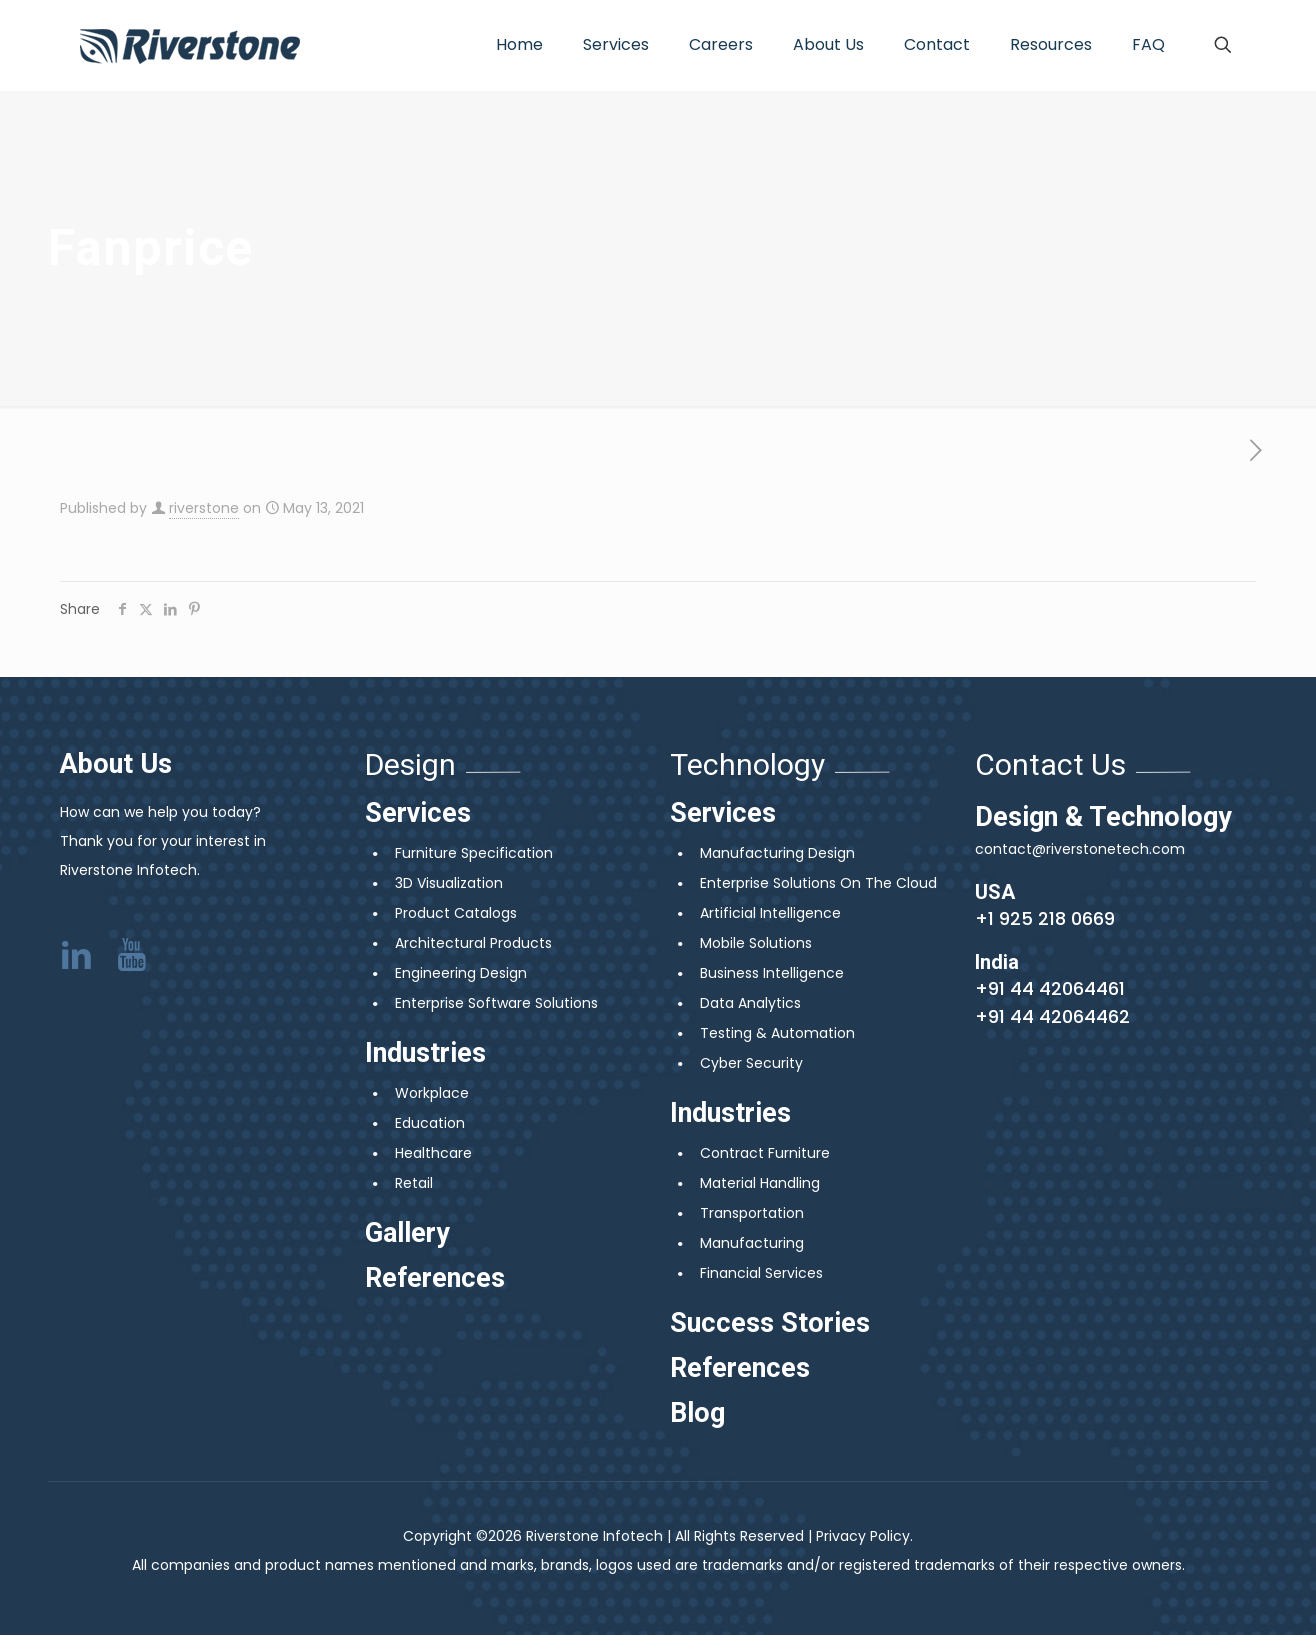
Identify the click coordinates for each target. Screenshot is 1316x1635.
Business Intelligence (772, 973)
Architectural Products (473, 943)
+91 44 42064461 (1050, 988)
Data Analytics (750, 1003)
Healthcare (433, 1153)
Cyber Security (751, 1063)
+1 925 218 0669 (1045, 918)
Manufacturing (752, 1243)
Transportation (752, 1213)
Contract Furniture (765, 1153)
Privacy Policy (863, 1536)
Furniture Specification (474, 853)
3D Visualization (449, 883)
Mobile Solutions (756, 943)
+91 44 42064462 (1052, 1016)
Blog (697, 1413)
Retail (414, 1183)
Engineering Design (461, 973)
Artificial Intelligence (770, 913)
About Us (116, 764)
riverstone (204, 508)
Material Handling (760, 1183)
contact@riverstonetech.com (1080, 849)
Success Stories (770, 1323)
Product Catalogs (456, 913)
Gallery (407, 1233)
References (435, 1278)
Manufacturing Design (777, 853)
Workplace (432, 1093)
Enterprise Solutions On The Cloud (818, 883)
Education (430, 1123)
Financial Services (761, 1273)
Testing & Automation (777, 1033)
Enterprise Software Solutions (496, 1003)
